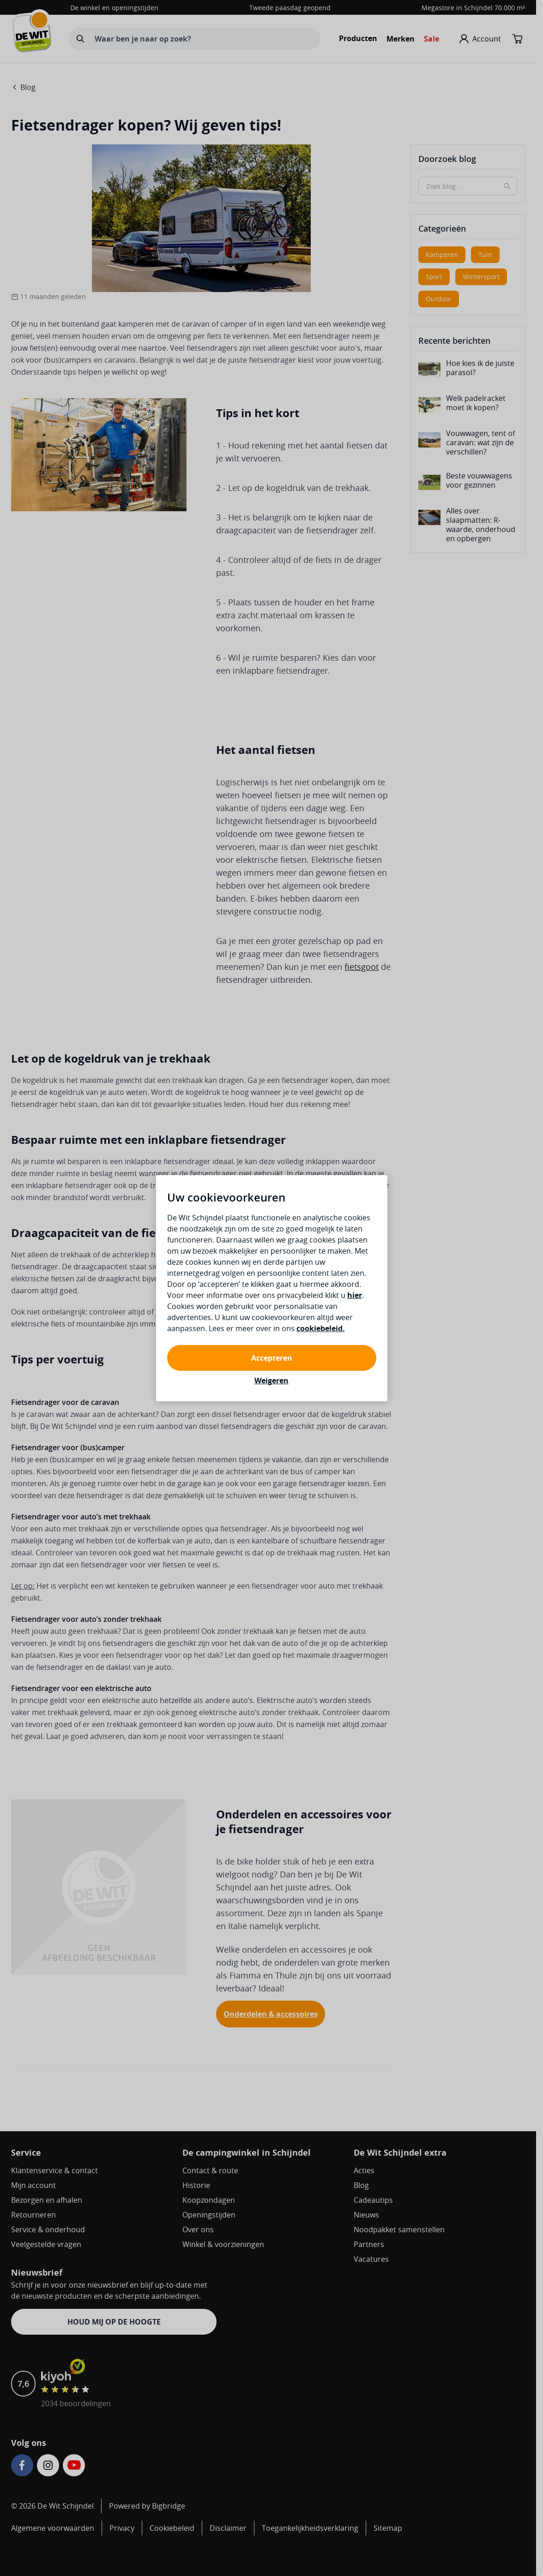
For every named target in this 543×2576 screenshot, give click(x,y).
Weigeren (271, 1380)
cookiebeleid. (320, 1328)
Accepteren (271, 1358)
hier (354, 1295)
